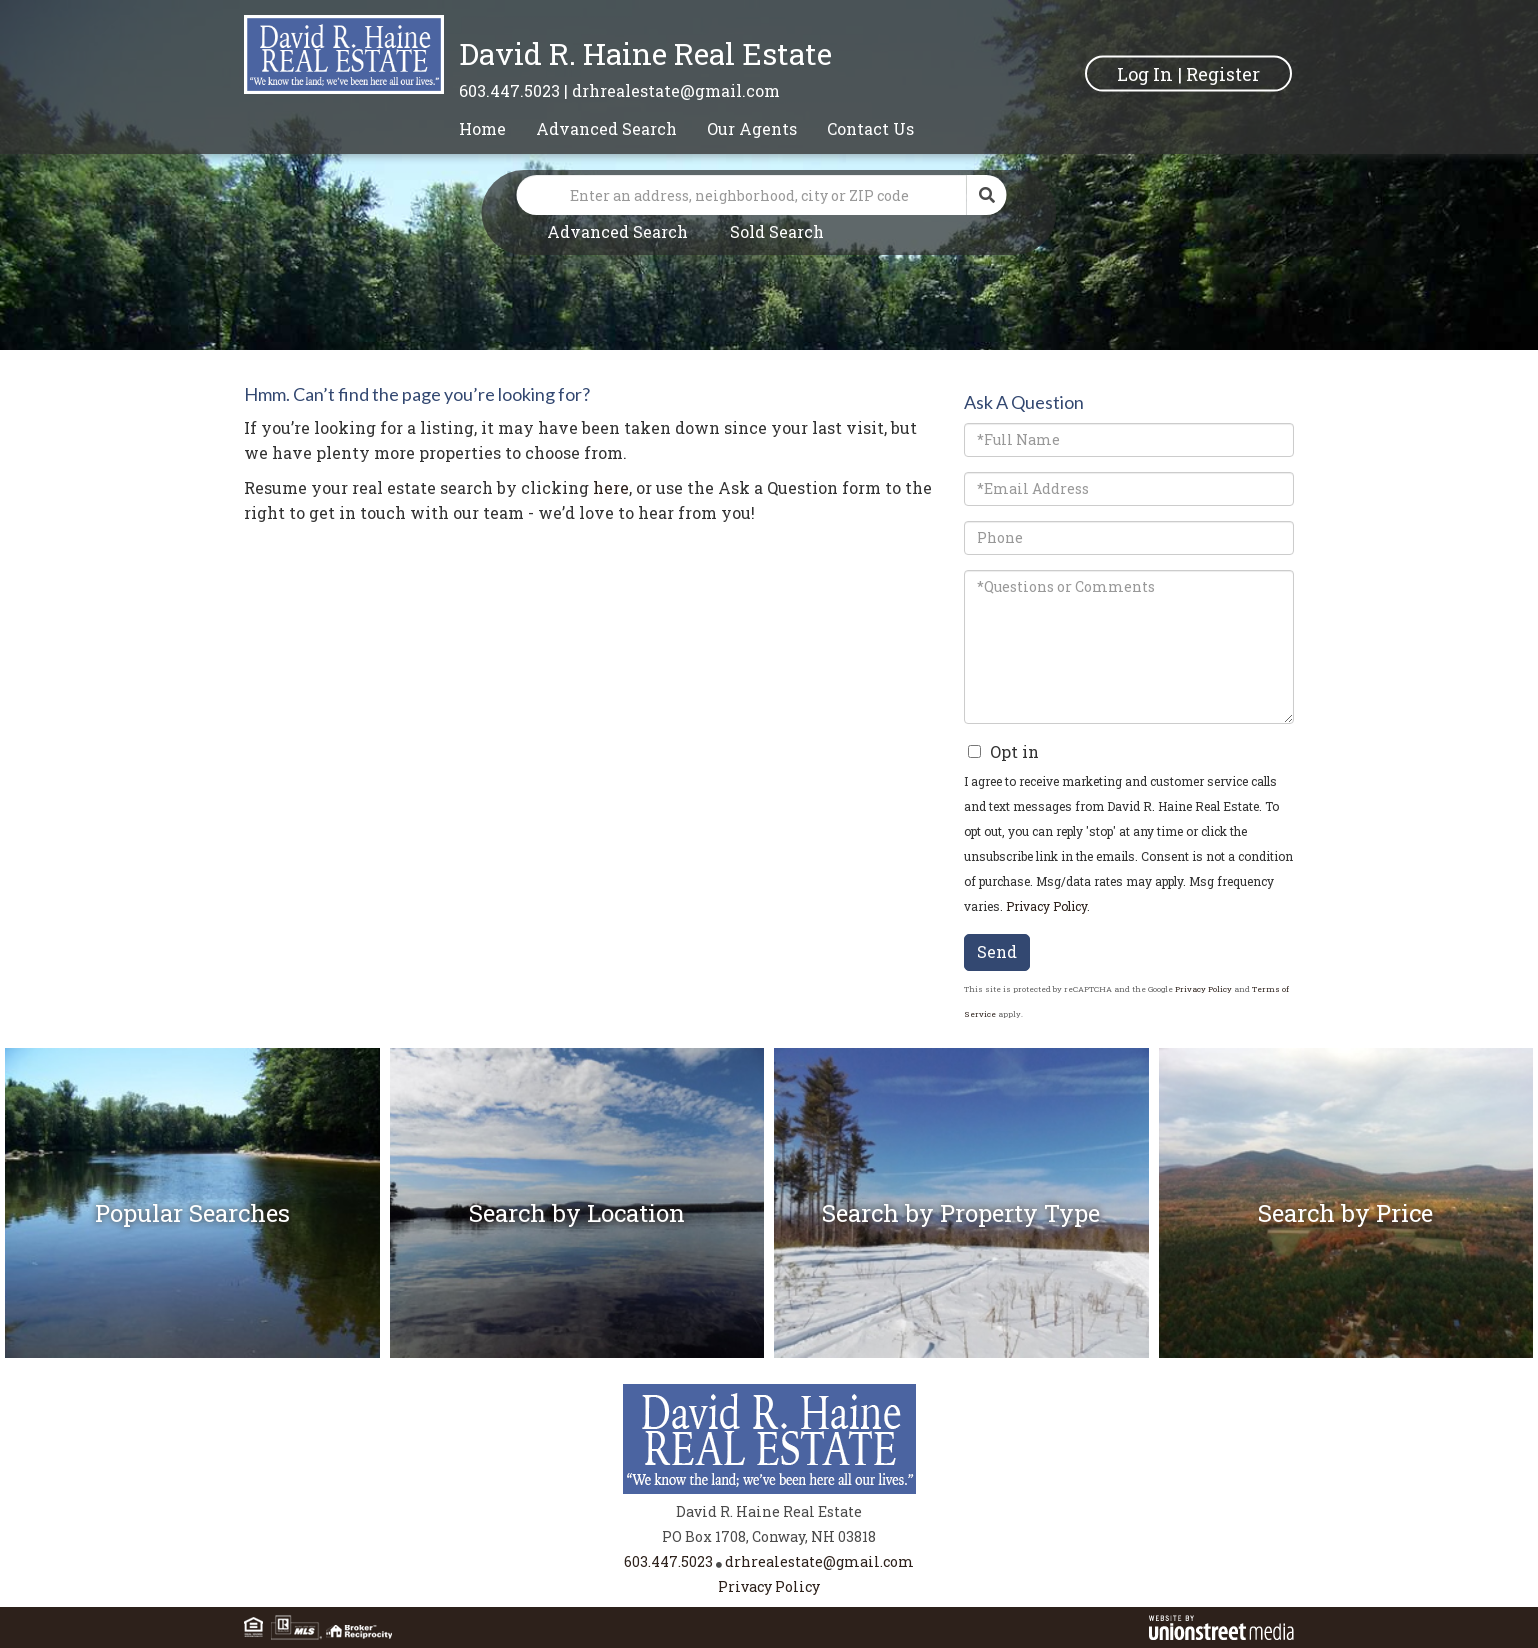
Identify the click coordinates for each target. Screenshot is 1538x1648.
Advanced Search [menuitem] (606, 128)
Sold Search (777, 231)
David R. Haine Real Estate (645, 53)
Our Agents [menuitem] (752, 128)
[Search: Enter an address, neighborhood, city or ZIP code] (742, 195)
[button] (987, 195)
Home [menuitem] (482, 128)
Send (997, 951)
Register (1223, 73)
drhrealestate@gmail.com (676, 90)
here (611, 487)
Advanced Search (617, 231)
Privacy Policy (1046, 906)
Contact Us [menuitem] (870, 128)
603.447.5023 (509, 90)
